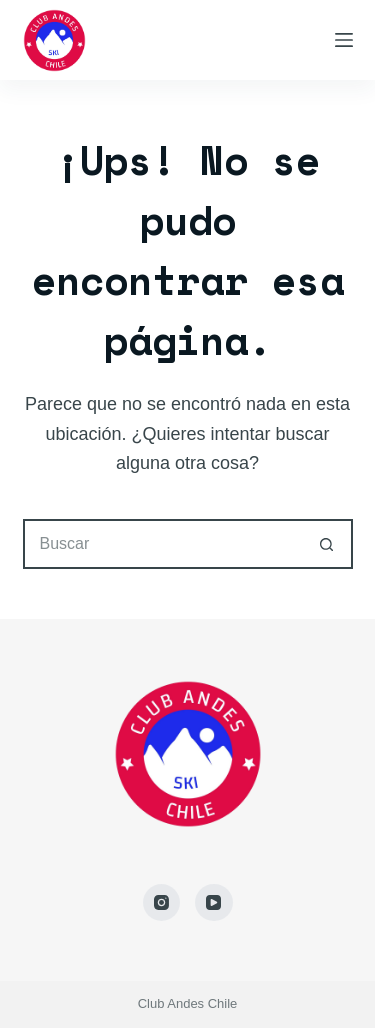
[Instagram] (162, 903)
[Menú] (344, 40)
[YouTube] (214, 903)
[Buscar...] (163, 544)
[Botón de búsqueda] (328, 544)
